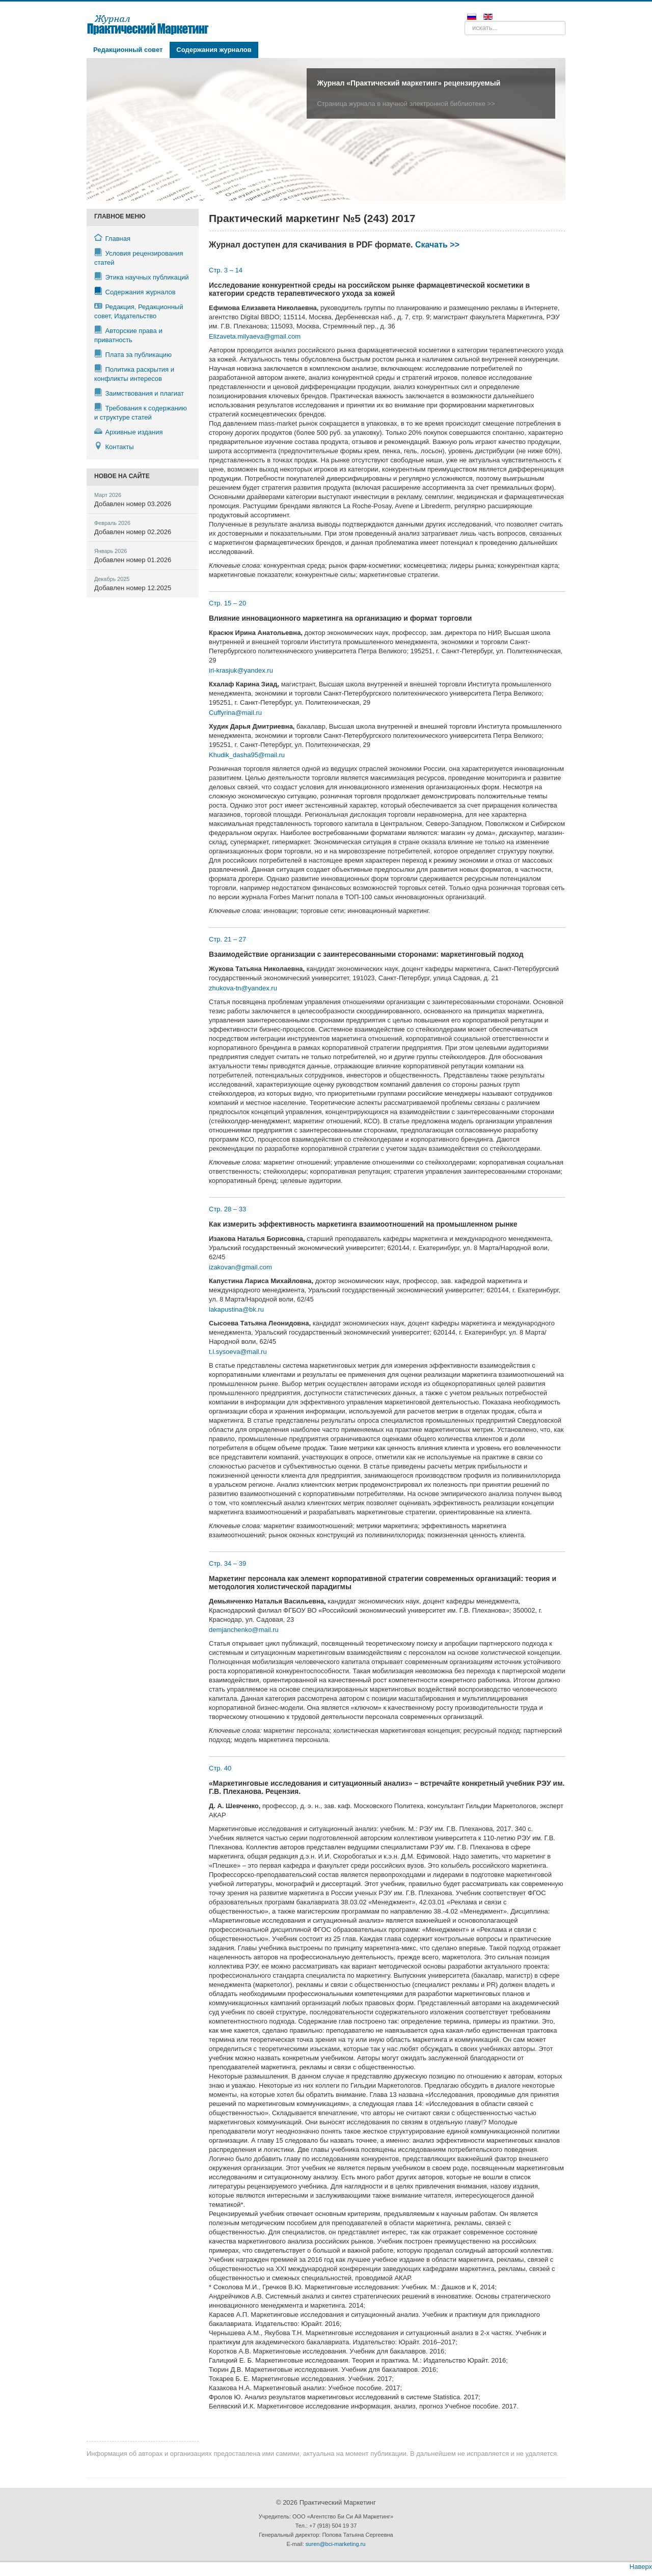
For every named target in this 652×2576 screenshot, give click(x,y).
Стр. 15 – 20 (227, 603)
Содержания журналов (213, 49)
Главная (112, 238)
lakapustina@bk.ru (236, 1309)
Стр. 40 (220, 1768)
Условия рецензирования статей (138, 257)
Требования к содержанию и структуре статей (140, 412)
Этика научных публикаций (141, 276)
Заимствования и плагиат (139, 393)
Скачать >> (437, 244)
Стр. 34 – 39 (227, 1563)
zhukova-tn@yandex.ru (243, 988)
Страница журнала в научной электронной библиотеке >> (406, 103)
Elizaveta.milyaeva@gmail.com (255, 336)
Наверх (641, 2566)
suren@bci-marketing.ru (336, 2544)
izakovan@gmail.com (240, 1267)
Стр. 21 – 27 (227, 939)
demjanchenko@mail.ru (244, 1629)
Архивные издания (128, 431)
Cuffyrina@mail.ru (235, 712)
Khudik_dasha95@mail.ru (247, 755)
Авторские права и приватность (128, 335)
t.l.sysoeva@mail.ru (238, 1351)
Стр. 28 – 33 (227, 1209)
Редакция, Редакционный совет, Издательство (138, 311)
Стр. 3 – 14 (225, 270)
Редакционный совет (127, 49)
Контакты (114, 446)
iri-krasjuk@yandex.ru (241, 670)
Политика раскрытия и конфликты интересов (134, 373)
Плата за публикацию (133, 354)
